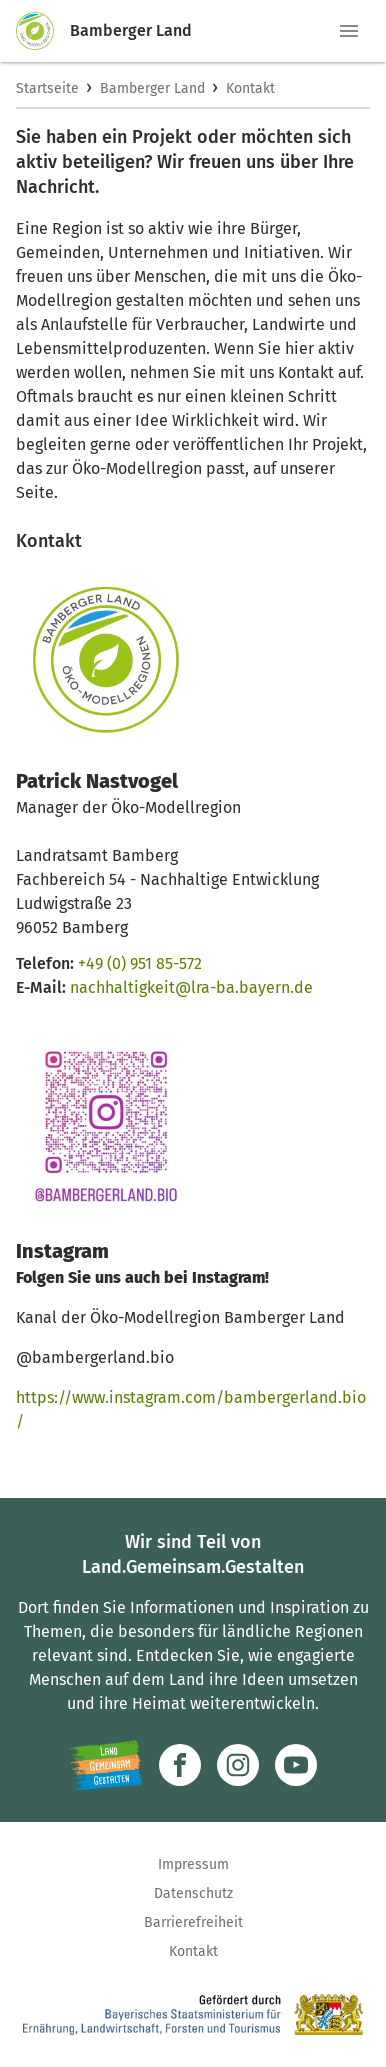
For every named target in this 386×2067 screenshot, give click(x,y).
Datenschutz (193, 1893)
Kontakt (250, 88)
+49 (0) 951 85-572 (140, 963)
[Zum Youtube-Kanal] (296, 1765)
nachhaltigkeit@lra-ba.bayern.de (191, 987)
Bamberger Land (152, 88)
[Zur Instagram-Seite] (238, 1765)
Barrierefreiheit (193, 1922)
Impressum (193, 1864)
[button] (349, 31)
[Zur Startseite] (43, 31)
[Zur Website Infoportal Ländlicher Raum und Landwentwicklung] (105, 1765)
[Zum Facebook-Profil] (180, 1765)
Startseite (47, 88)
